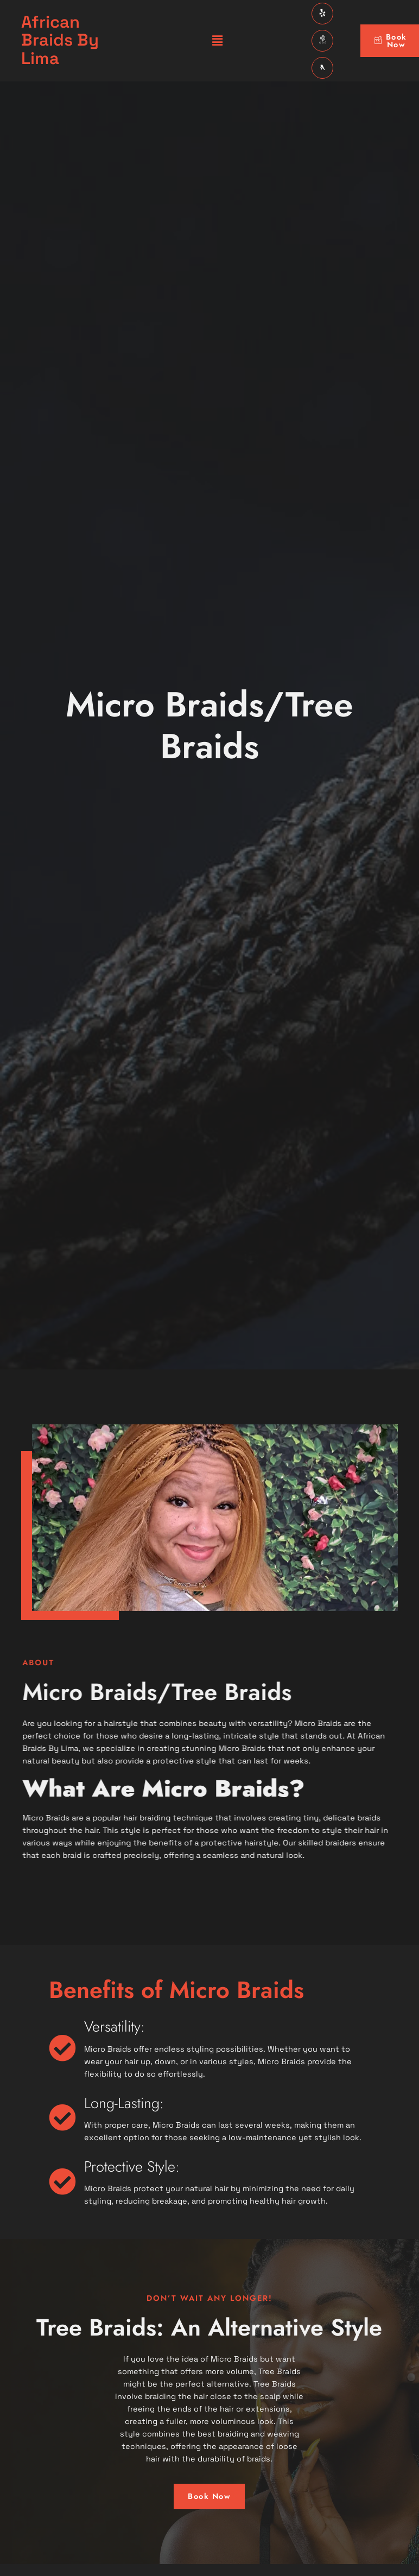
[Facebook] (322, 13)
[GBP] (322, 41)
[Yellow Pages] (322, 68)
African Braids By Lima (60, 39)
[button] (217, 40)
